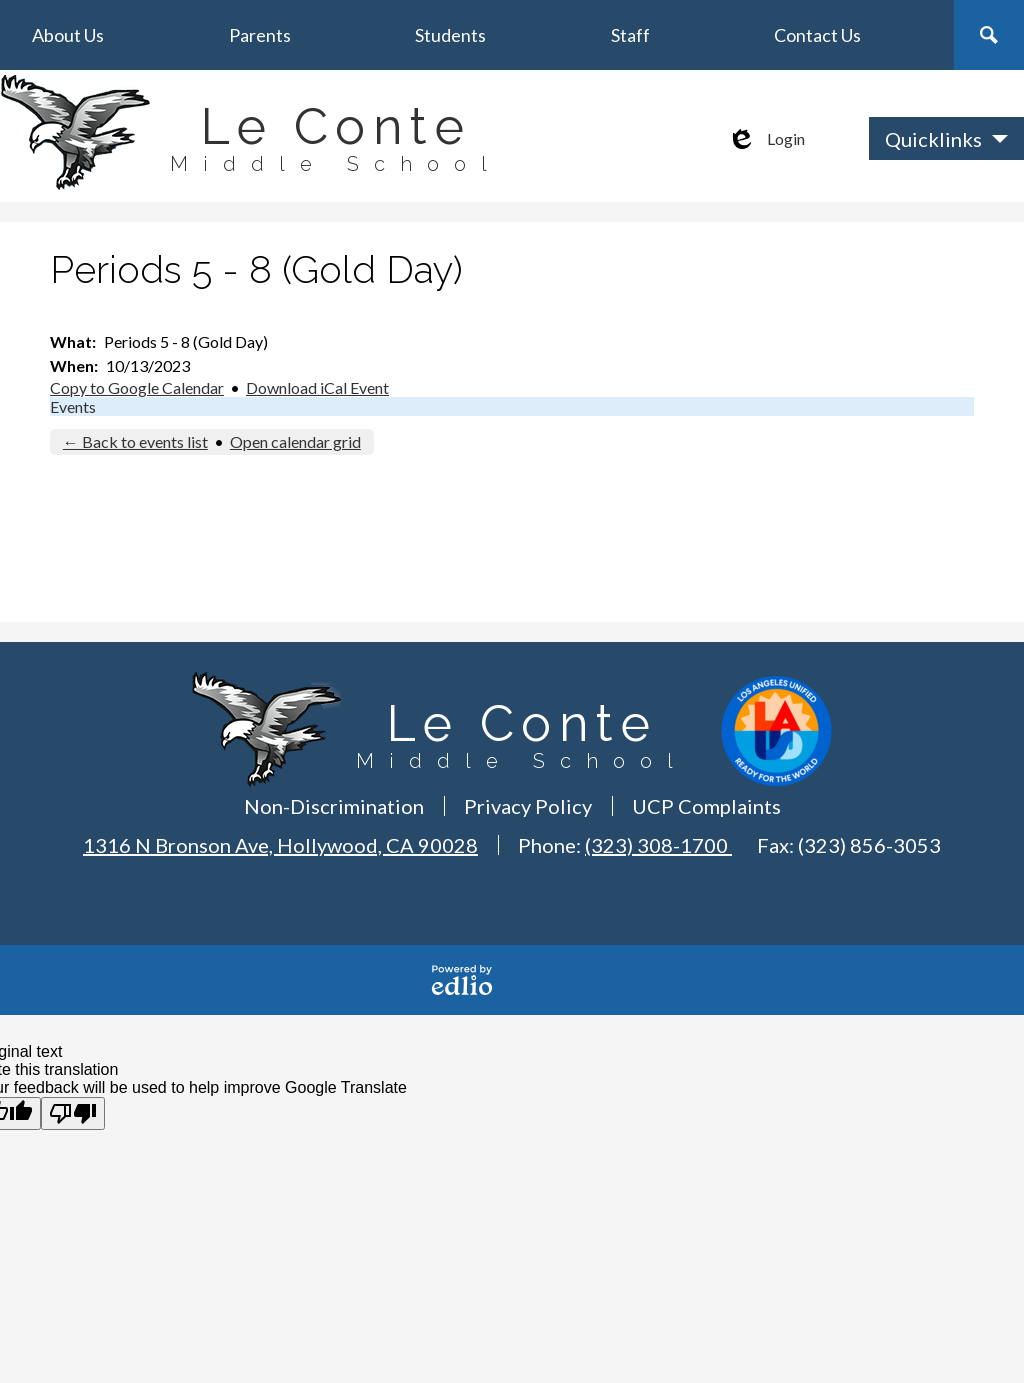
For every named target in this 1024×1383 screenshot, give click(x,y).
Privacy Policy (528, 806)
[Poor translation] (73, 1113)
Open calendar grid (295, 441)
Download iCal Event (317, 387)
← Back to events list (135, 441)
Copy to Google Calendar (137, 387)
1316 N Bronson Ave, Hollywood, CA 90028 (280, 845)
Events (73, 406)
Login (766, 139)
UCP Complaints (706, 806)
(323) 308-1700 (658, 845)
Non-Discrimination (334, 806)
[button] (68, 35)
